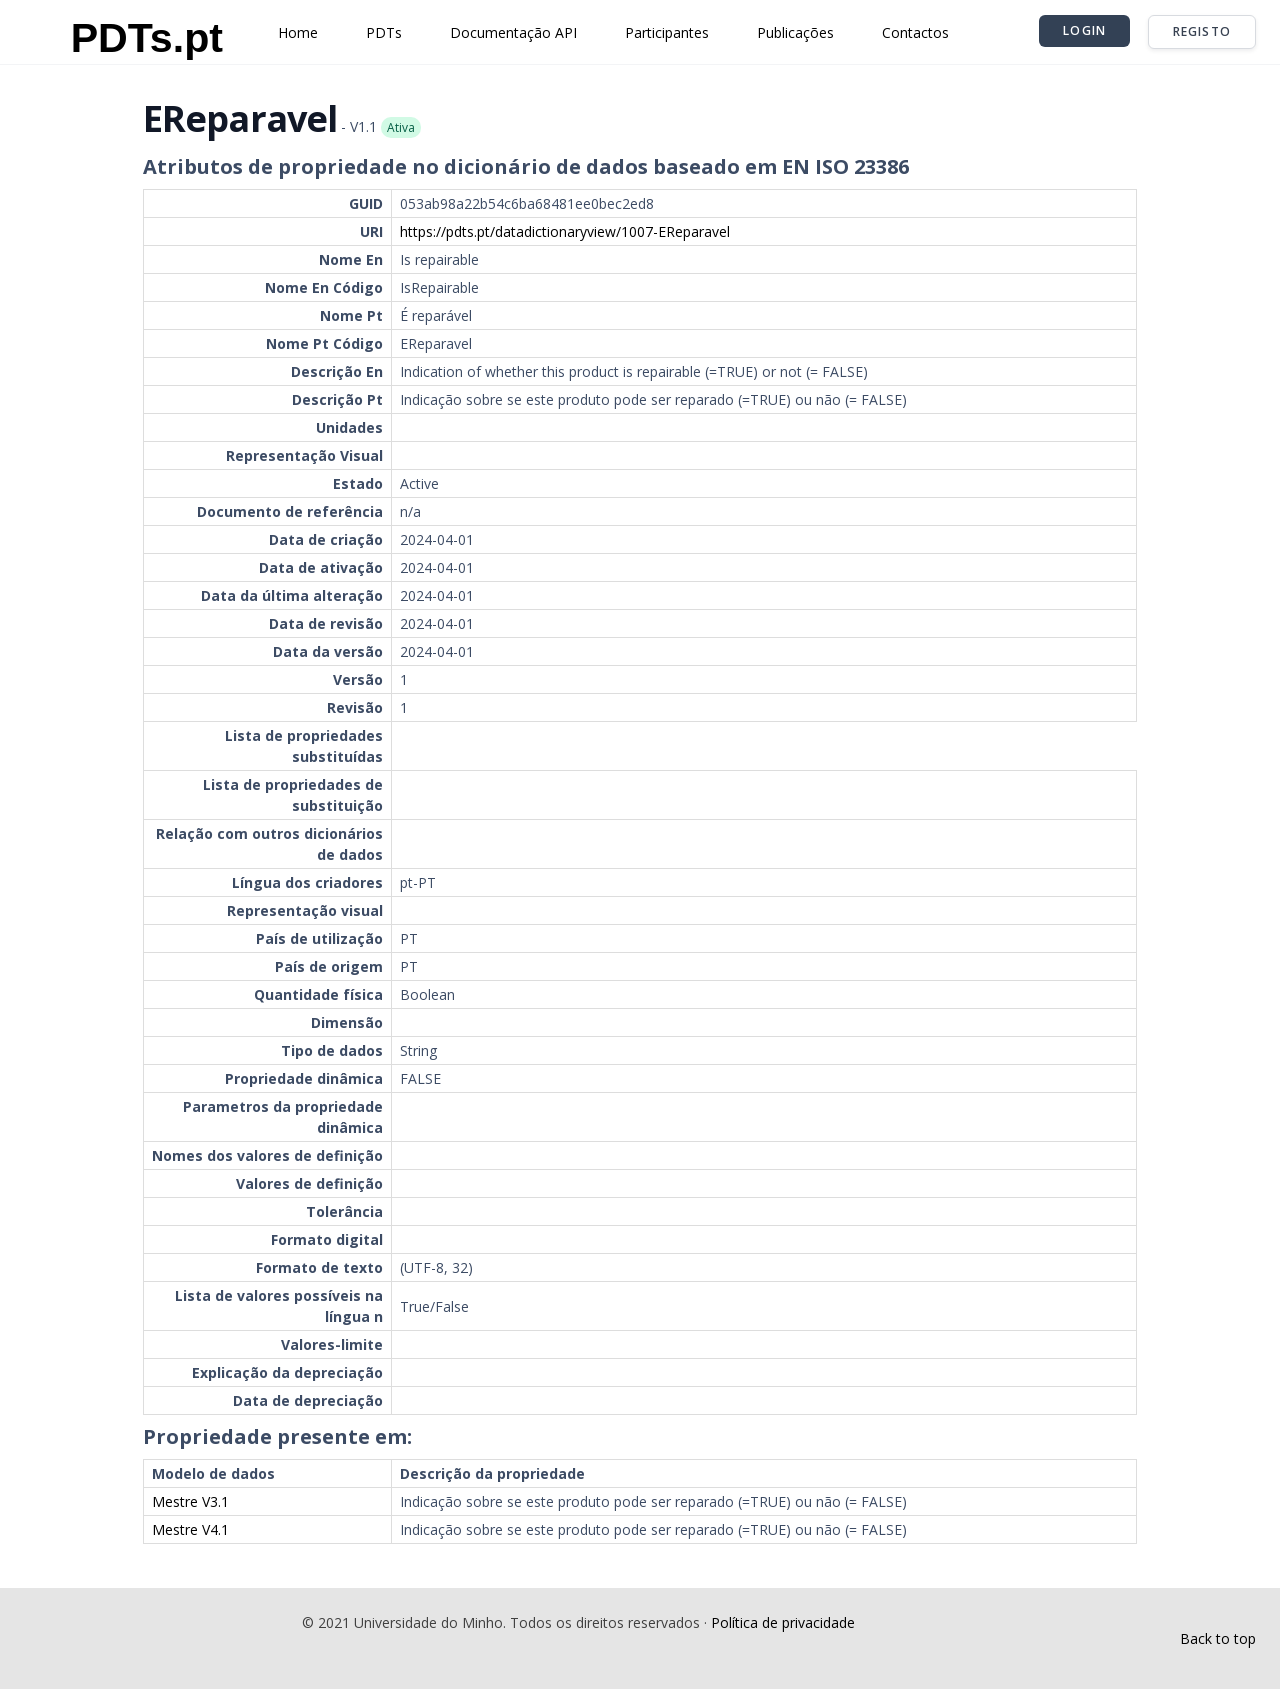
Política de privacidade (783, 1622)
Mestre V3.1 (190, 1501)
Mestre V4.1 (190, 1529)
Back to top (1218, 1638)
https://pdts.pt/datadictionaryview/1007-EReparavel (565, 231)
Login (1084, 30)
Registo (1202, 31)
